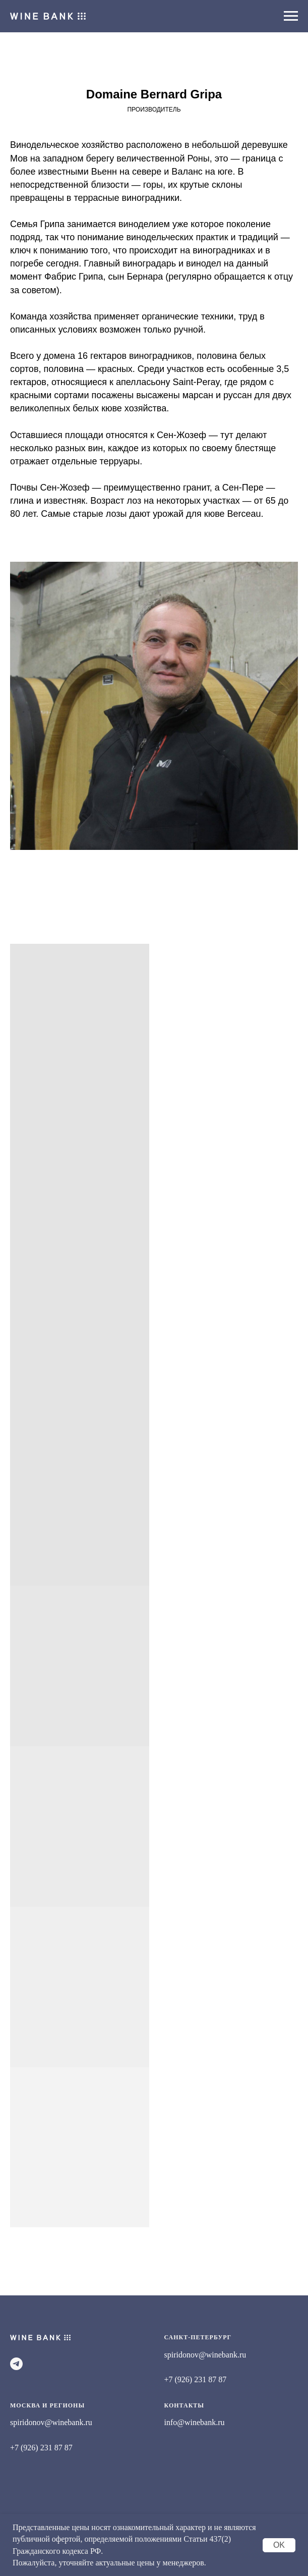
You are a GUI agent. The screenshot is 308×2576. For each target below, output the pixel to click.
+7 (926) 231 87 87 (195, 2379)
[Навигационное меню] (291, 16)
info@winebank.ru (194, 2422)
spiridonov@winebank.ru (205, 2354)
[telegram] (16, 2363)
